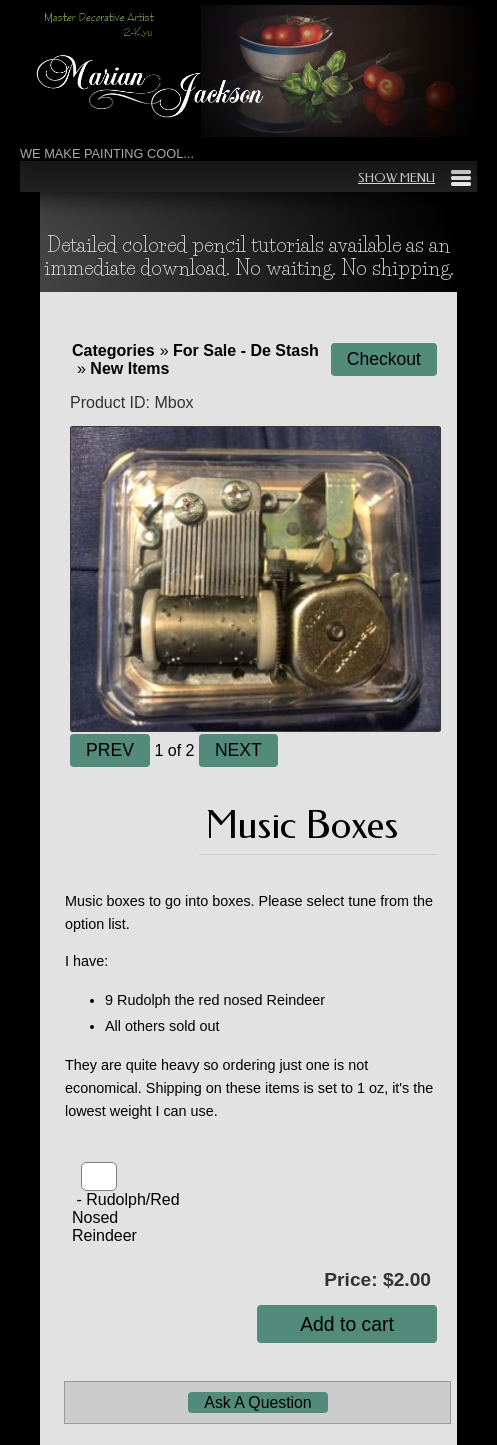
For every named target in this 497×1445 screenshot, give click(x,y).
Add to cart (347, 1324)
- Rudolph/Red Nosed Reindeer (126, 1217)
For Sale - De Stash (246, 350)
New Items (129, 368)
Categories (113, 350)
